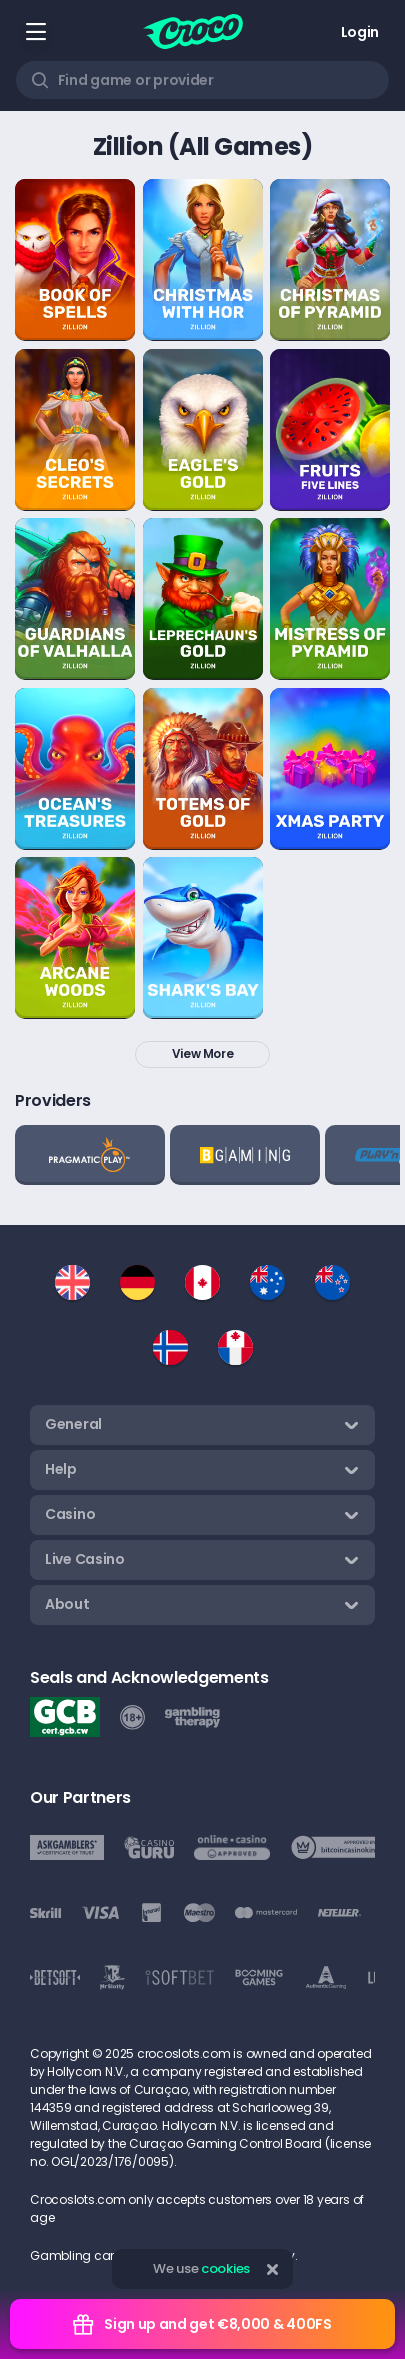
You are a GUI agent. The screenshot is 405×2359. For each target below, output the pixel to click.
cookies (225, 2268)
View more (203, 1053)
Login (360, 32)
